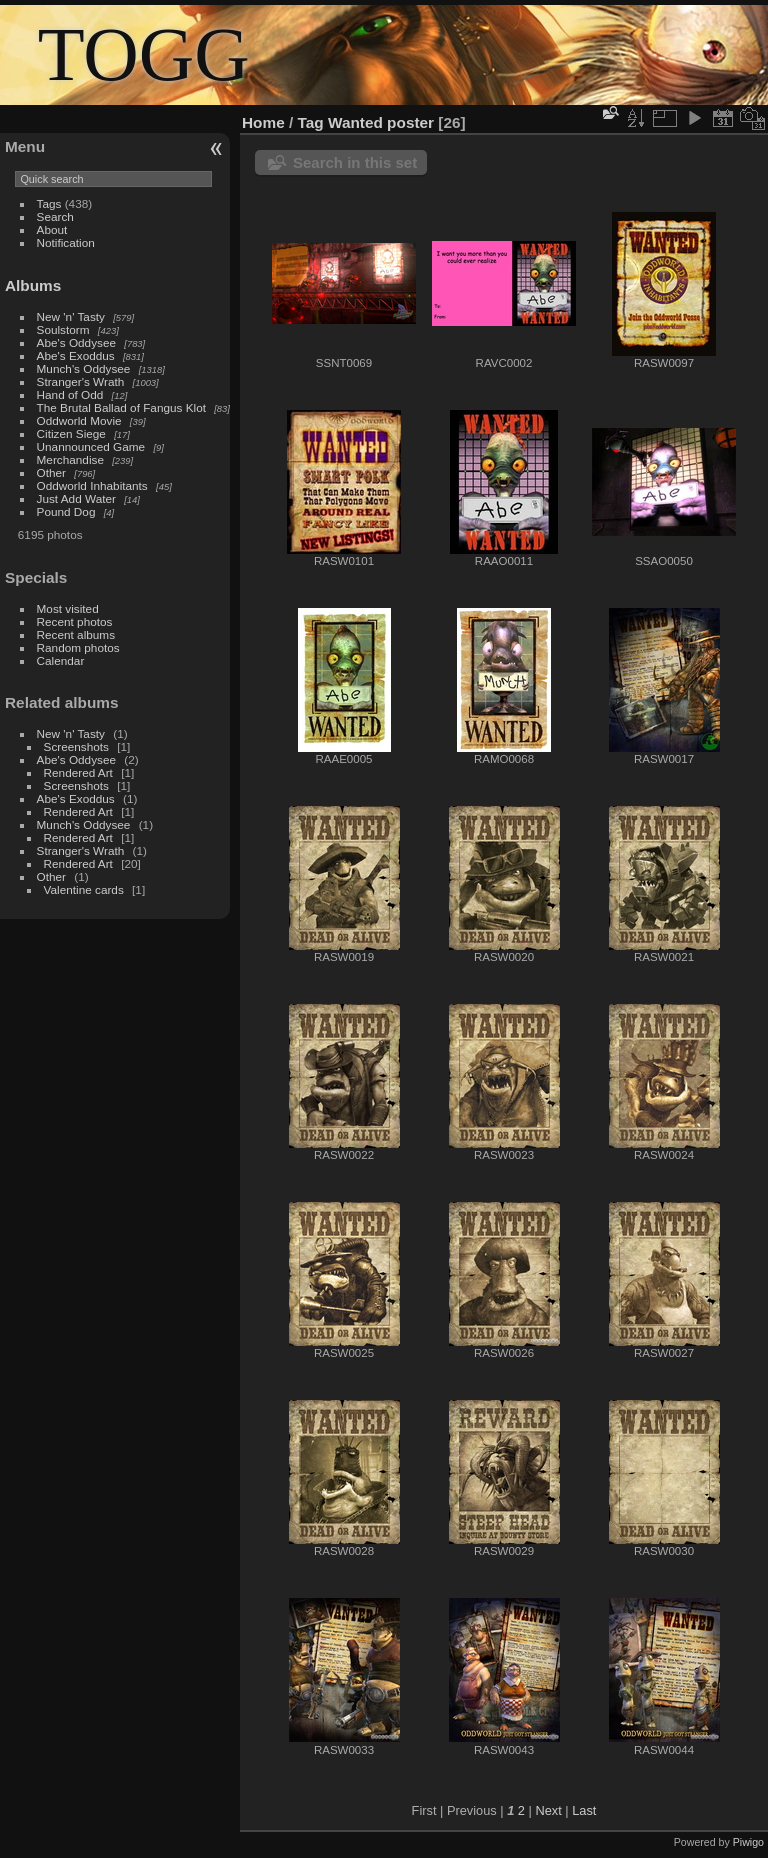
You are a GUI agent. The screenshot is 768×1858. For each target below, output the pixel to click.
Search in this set (355, 162)
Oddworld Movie (79, 420)
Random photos (78, 647)
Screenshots (76, 746)
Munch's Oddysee (84, 368)
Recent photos (75, 621)
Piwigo (748, 1842)
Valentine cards (84, 889)
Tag (311, 122)
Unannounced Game (91, 446)
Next (548, 1810)
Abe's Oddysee (76, 342)
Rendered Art (78, 772)
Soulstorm (63, 329)
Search (55, 216)
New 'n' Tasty (71, 316)
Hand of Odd (70, 394)
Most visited (68, 608)
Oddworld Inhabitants (92, 485)
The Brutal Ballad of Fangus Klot (121, 407)
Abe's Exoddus (76, 355)
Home (263, 122)
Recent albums (76, 634)
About (52, 229)
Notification (66, 242)
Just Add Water (76, 498)
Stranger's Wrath (81, 381)
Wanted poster (381, 122)
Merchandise (70, 459)
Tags (49, 203)
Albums (33, 285)
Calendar (61, 660)
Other (51, 472)
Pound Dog (66, 511)
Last (584, 1810)
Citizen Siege (71, 433)
